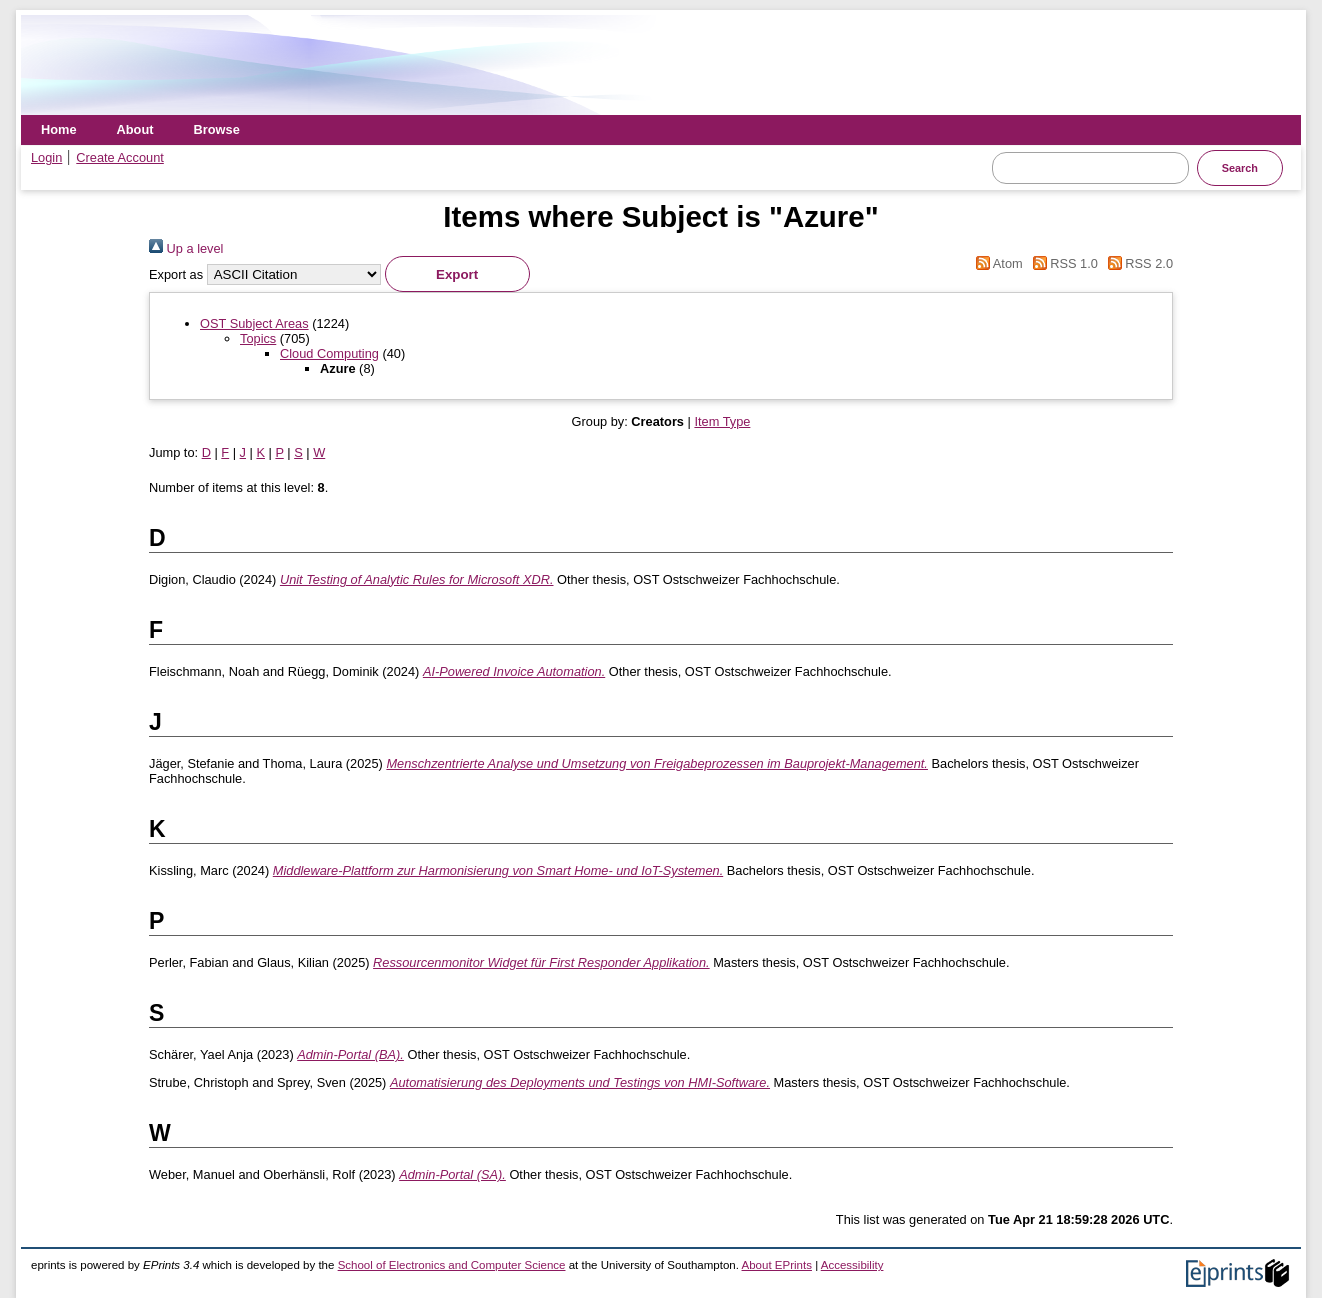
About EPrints (777, 1265)
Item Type (722, 421)
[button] (457, 274)
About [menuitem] (135, 129)
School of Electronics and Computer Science (452, 1265)
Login (46, 157)
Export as (176, 274)
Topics (258, 338)
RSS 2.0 (1137, 263)
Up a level (186, 248)
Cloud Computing (329, 353)
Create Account (120, 157)
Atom (996, 263)
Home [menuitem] (59, 129)
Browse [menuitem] (217, 129)
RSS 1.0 (1062, 263)
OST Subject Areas (254, 323)
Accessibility (852, 1265)
